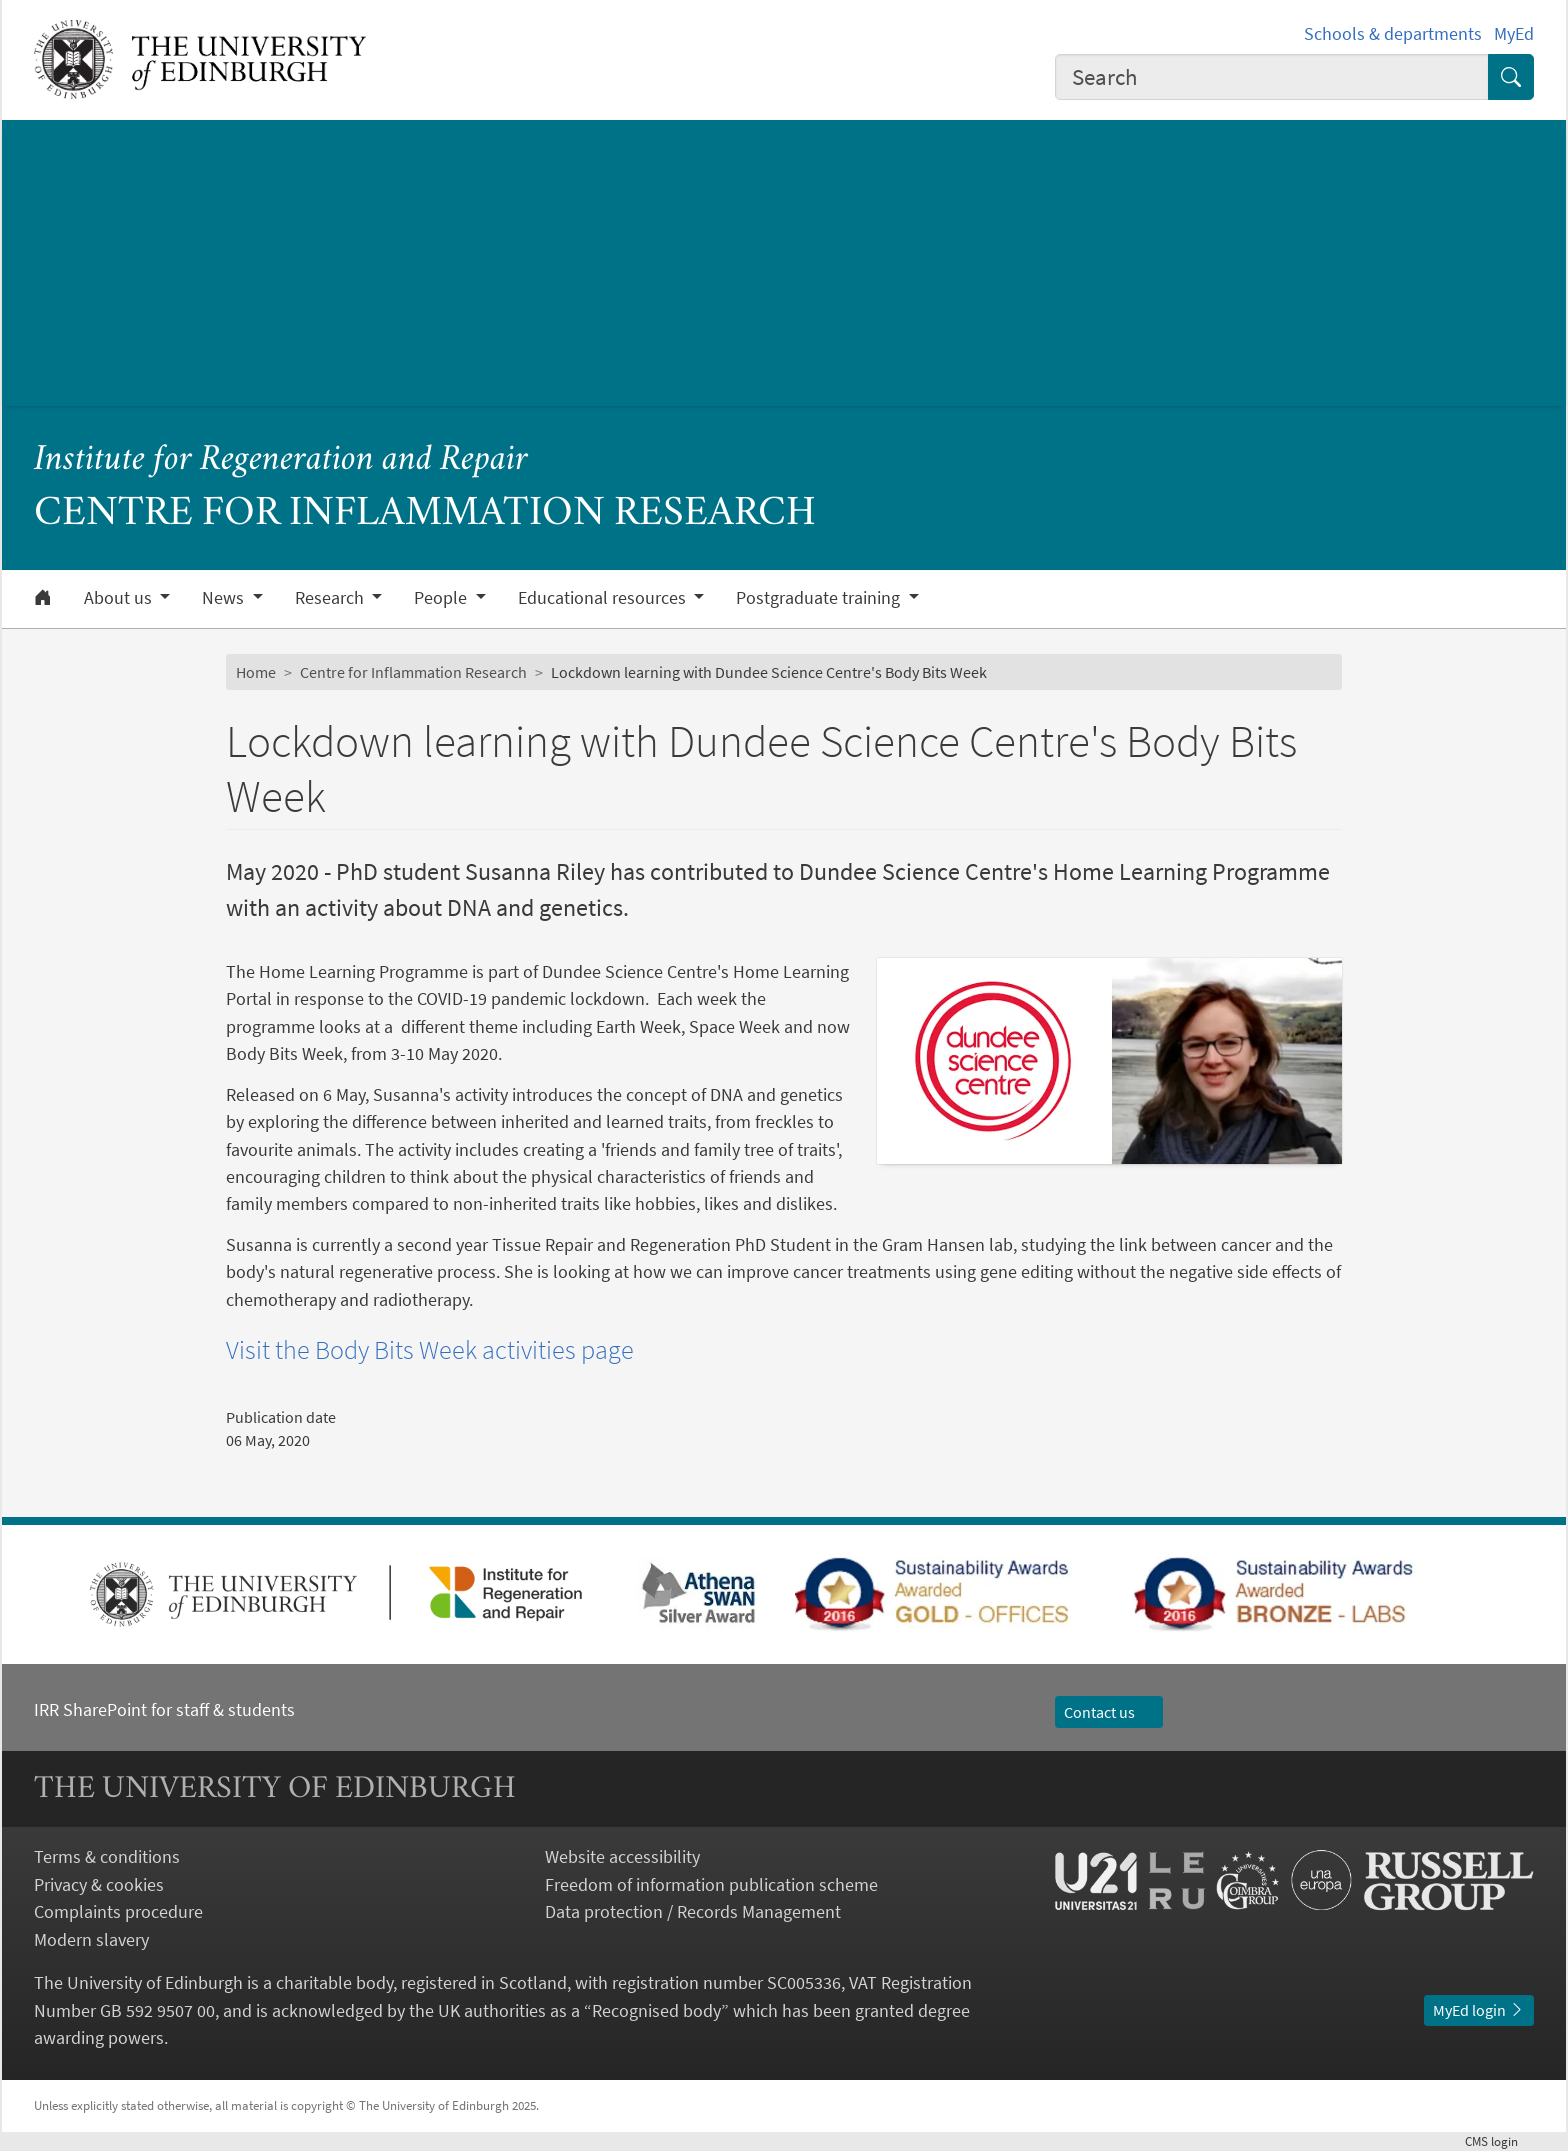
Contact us (1109, 1712)
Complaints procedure (118, 1911)
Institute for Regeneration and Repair (281, 460)
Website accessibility (622, 1856)
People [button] (442, 598)
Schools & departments (1393, 33)
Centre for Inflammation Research (413, 672)
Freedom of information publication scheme (711, 1884)
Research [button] (331, 598)
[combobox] (1272, 77)
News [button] (225, 598)
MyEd (1514, 33)
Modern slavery (91, 1939)
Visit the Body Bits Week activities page (430, 1349)
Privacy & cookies (99, 1884)
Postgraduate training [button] (820, 598)
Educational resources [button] (604, 598)
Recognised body (656, 2010)
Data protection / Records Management (693, 1911)
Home (256, 672)
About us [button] (120, 598)
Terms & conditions (107, 1856)
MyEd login (1479, 2010)
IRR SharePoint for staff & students (164, 1709)
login (1499, 2141)
